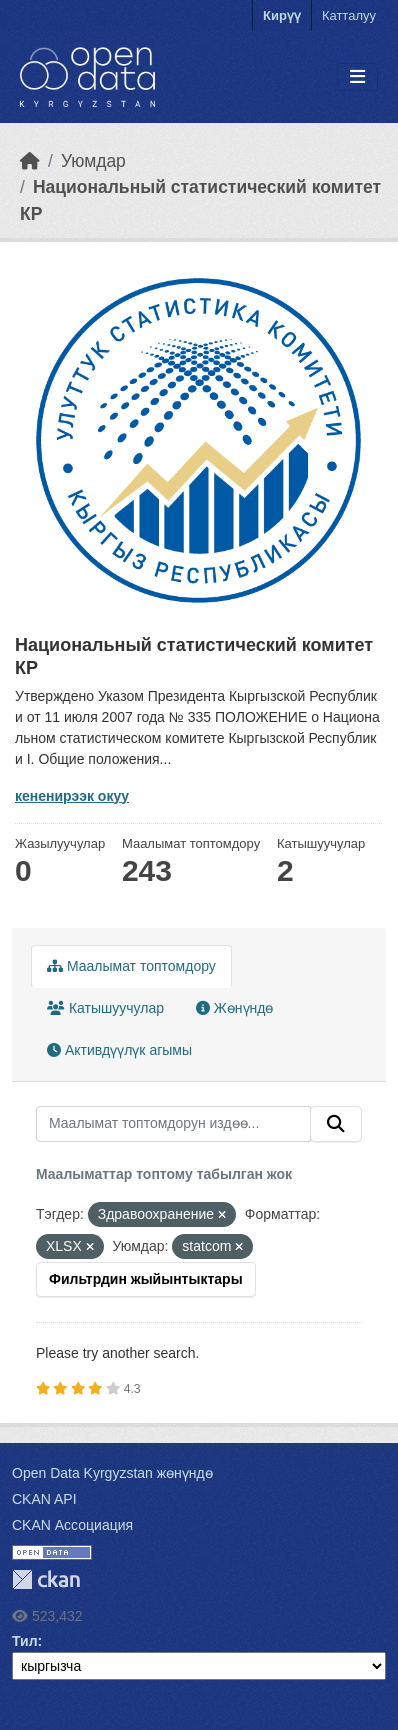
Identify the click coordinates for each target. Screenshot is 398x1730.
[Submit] (336, 1124)
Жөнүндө (234, 1008)
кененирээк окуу (72, 796)
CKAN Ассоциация (72, 1525)
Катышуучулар (105, 1008)
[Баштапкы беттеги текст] (30, 161)
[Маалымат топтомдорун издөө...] (173, 1124)
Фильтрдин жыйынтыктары (146, 1279)
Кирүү (282, 15)
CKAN (46, 1579)
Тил (25, 1641)
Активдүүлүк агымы (119, 1050)
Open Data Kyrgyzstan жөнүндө (112, 1473)
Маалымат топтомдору (131, 966)
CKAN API (44, 1499)
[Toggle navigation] (357, 77)
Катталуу (349, 15)
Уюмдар (93, 161)
